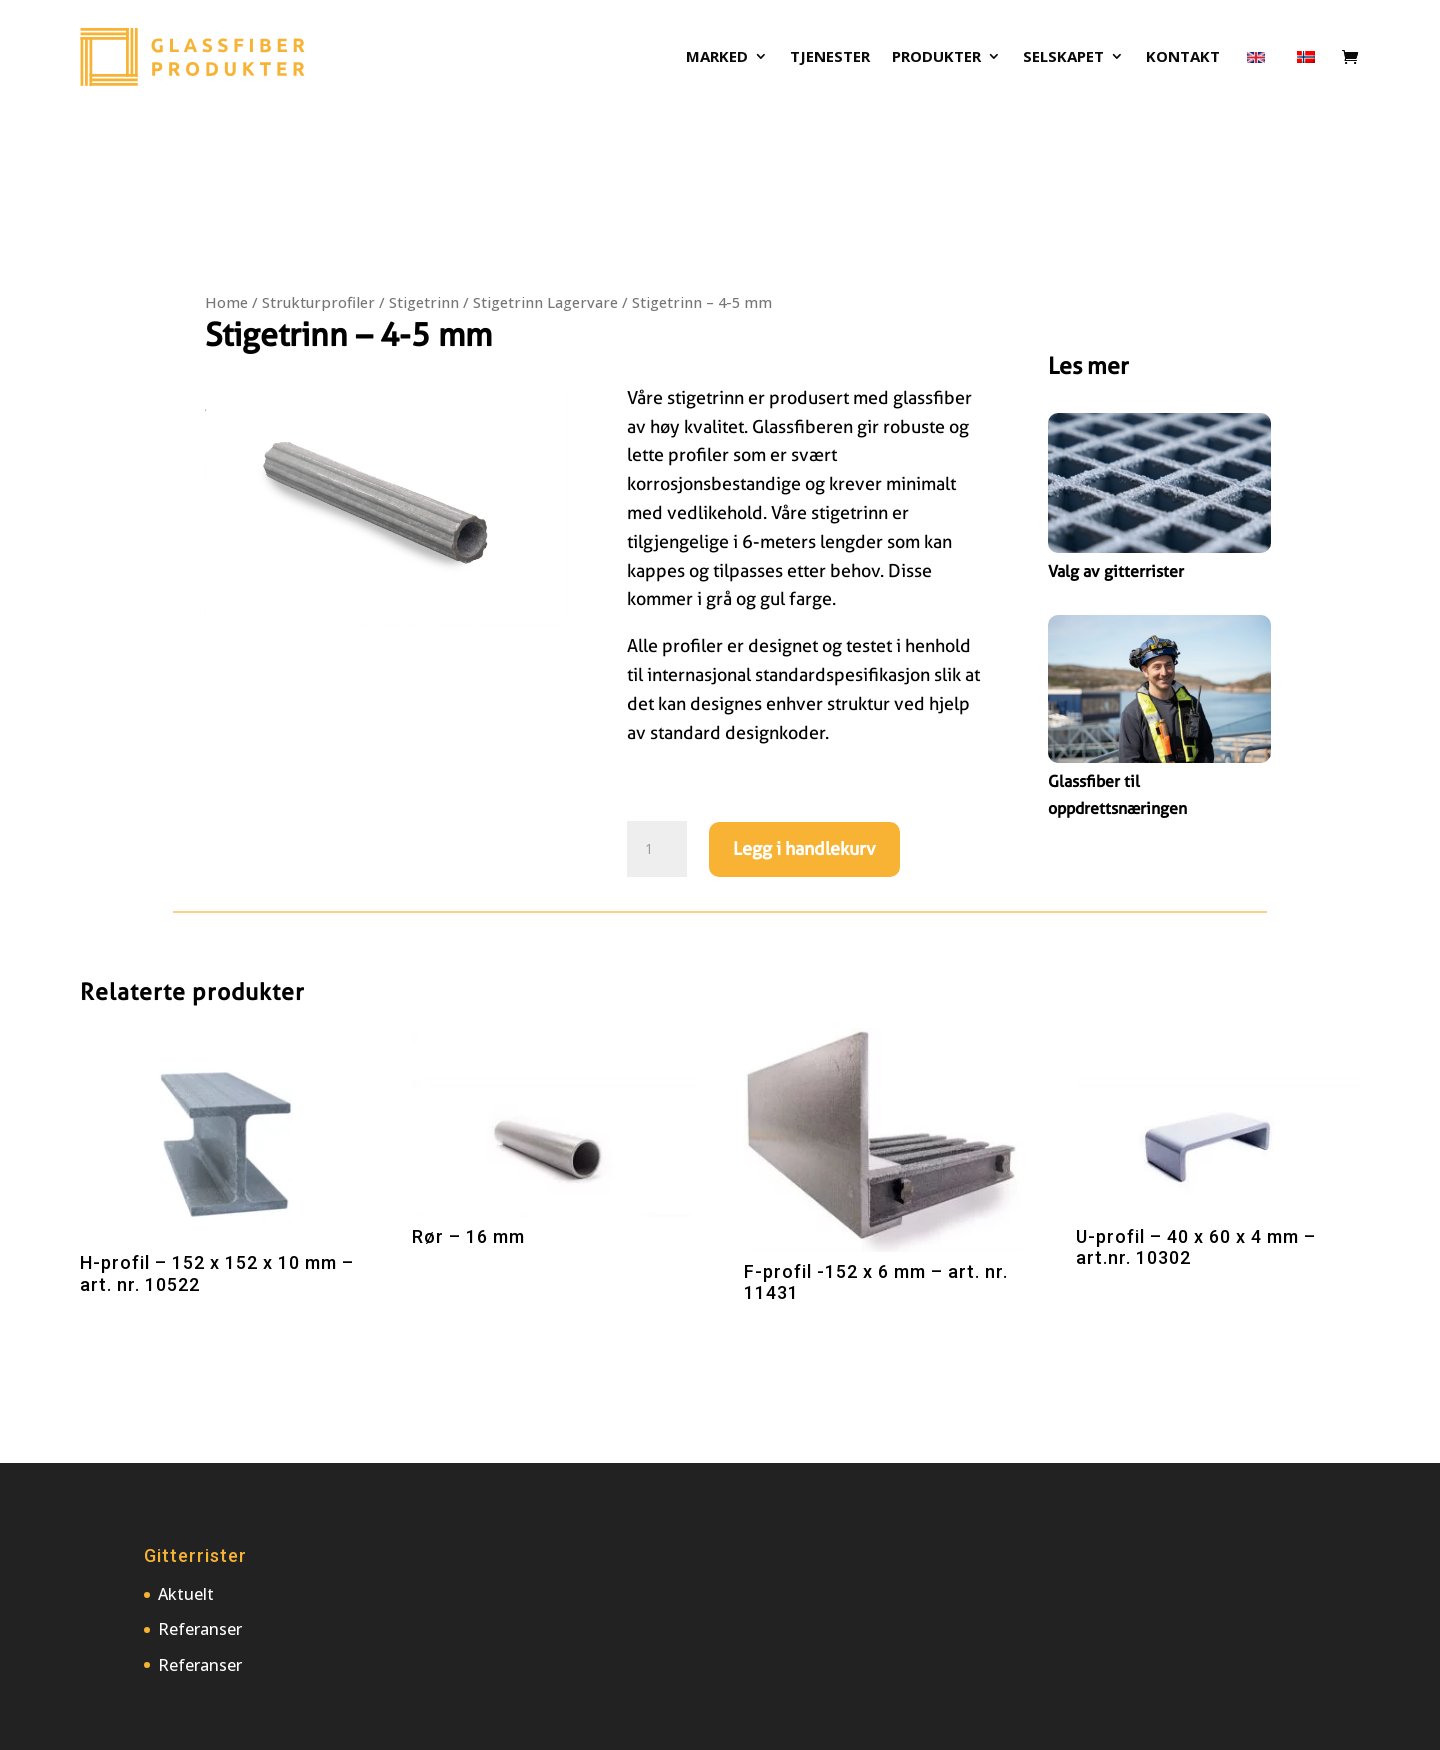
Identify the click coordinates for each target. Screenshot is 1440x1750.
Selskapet (1063, 57)
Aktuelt (186, 1594)
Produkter (936, 57)
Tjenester (830, 57)
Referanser (200, 1629)
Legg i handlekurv (804, 848)
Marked (717, 57)
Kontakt (1183, 57)
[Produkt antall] (657, 849)
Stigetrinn (424, 302)
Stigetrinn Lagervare (545, 302)
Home (226, 302)
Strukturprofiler (318, 302)
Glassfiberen (802, 426)
